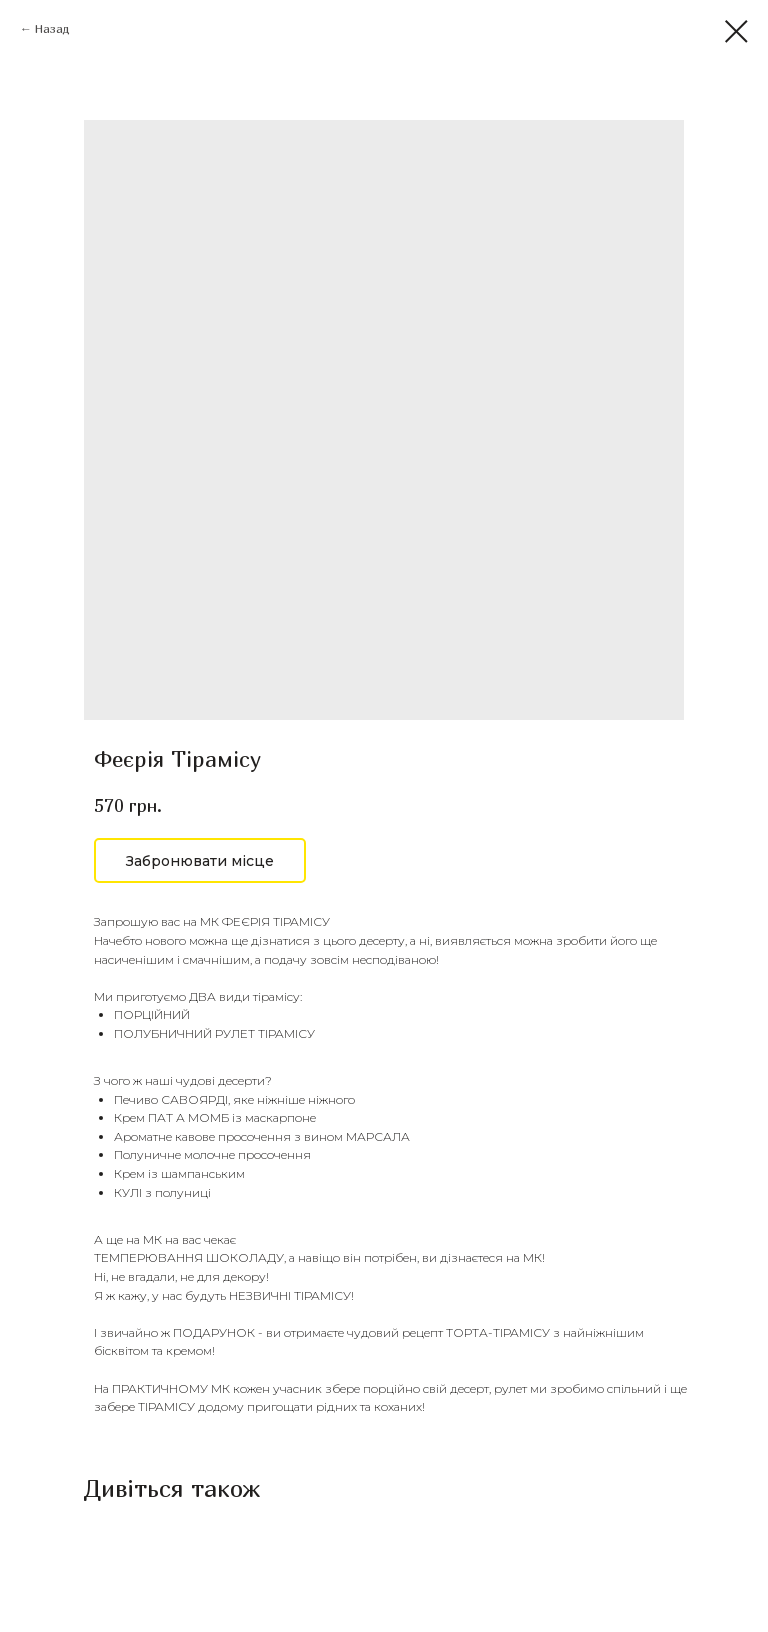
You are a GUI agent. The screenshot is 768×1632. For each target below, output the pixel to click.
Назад (52, 28)
